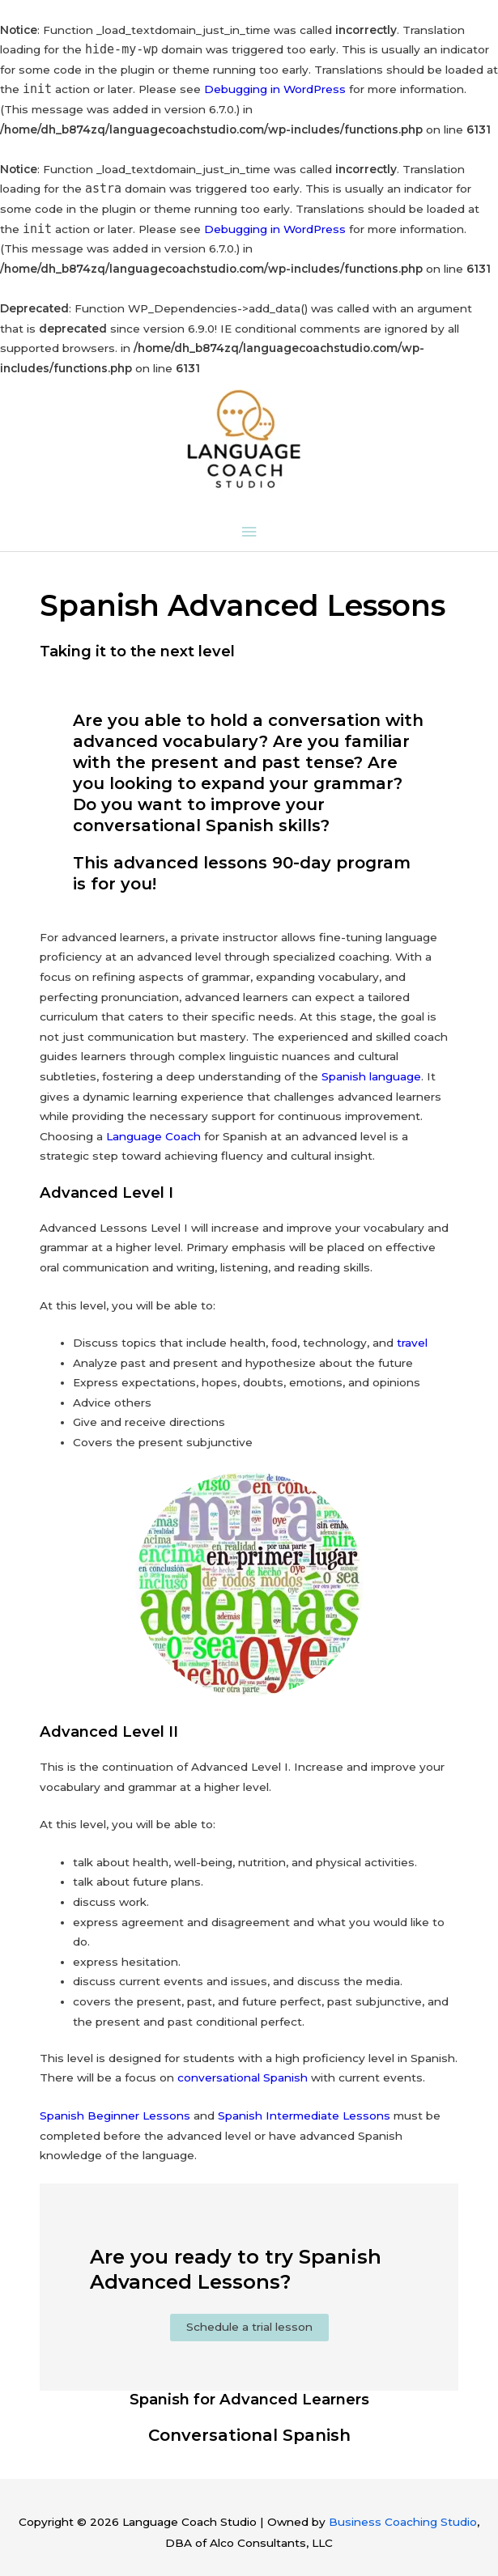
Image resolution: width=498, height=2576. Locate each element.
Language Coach (153, 1136)
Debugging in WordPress (275, 89)
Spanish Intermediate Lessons (304, 2115)
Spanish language (371, 1076)
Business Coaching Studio (403, 2521)
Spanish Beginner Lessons (115, 2115)
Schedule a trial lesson (249, 2326)
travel (412, 1342)
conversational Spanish (242, 2077)
